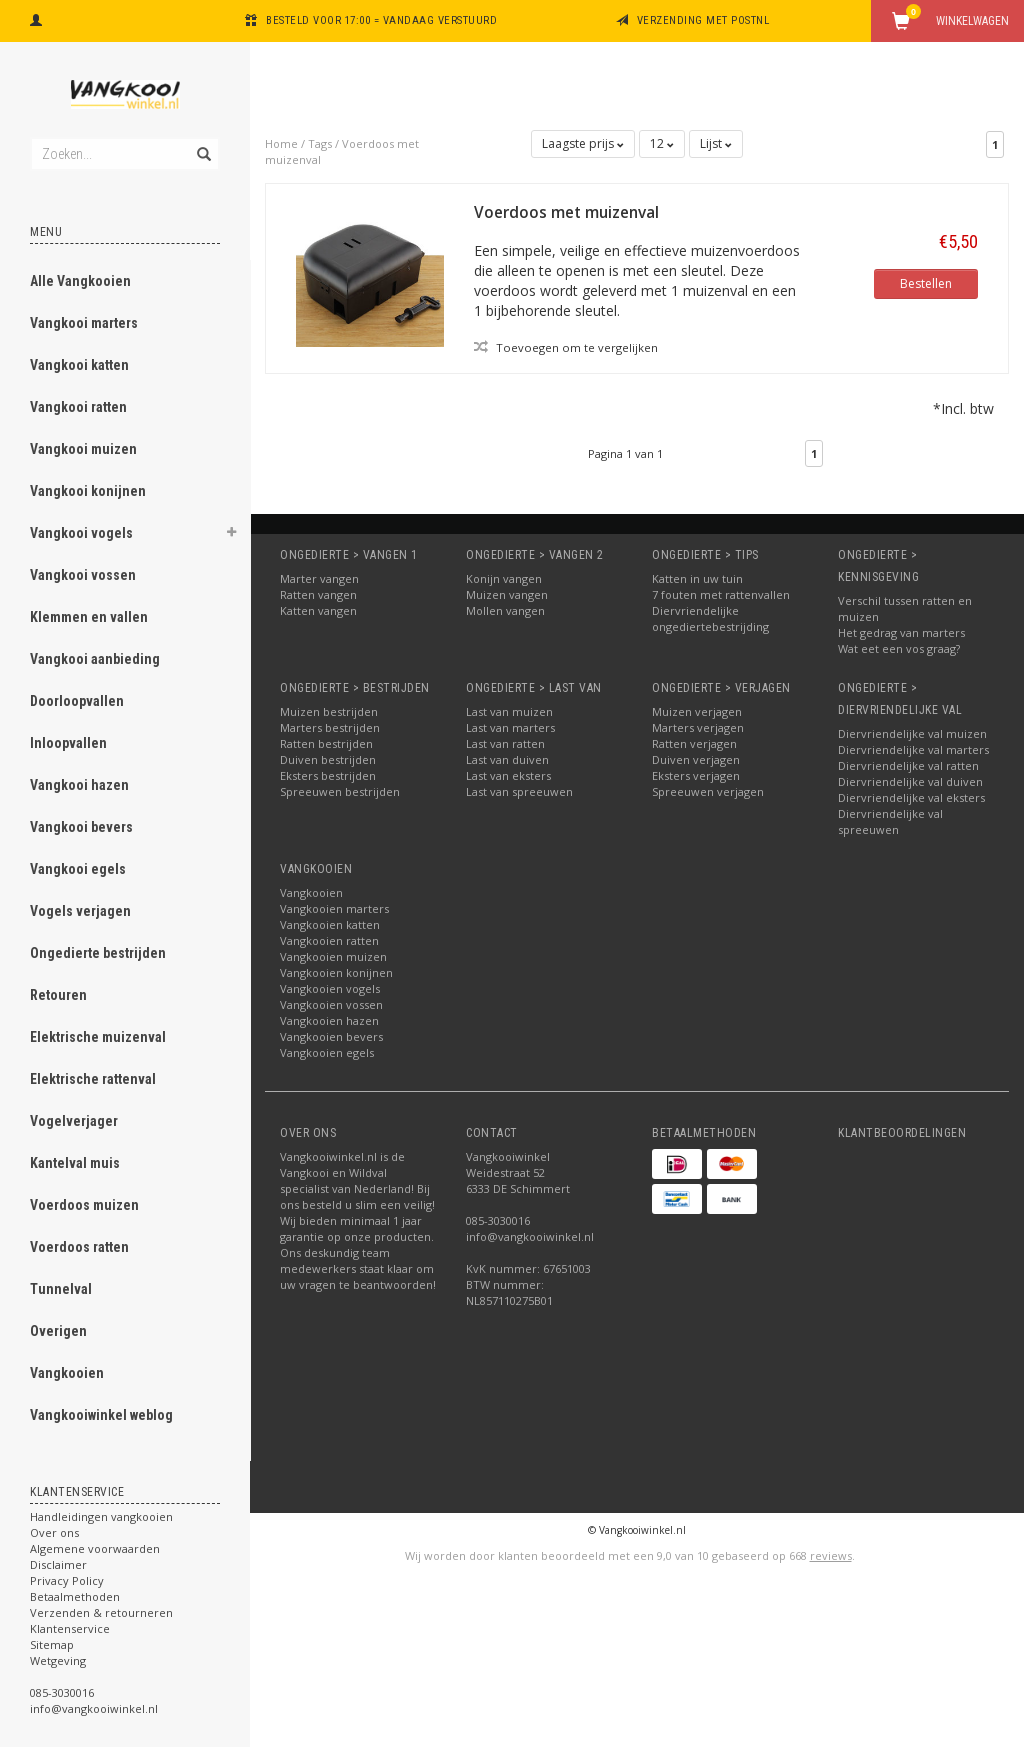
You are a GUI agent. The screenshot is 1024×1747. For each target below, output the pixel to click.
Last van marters (510, 727)
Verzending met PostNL (703, 20)
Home (281, 143)
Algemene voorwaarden (95, 1548)
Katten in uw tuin (697, 578)
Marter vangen (319, 578)
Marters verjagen (698, 727)
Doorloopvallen (77, 701)
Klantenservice (70, 1628)
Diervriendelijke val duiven (910, 781)
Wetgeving (58, 1660)
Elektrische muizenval (98, 1037)
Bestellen (926, 283)
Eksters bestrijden (328, 775)
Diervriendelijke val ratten (908, 765)
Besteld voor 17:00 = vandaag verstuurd (381, 20)
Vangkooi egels (78, 869)
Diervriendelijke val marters (913, 749)
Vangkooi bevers (81, 827)
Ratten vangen (318, 594)
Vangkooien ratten (329, 940)
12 (662, 143)
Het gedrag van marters (901, 632)
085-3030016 (62, 1692)
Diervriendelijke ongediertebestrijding (710, 618)
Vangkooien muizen (333, 956)
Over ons (54, 1532)
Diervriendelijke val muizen (912, 733)
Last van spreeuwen (519, 791)
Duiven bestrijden (328, 759)
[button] (231, 535)
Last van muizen (509, 711)
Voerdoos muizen (84, 1205)
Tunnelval (61, 1289)
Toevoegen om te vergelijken (566, 347)
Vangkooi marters (84, 323)
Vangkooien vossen (331, 1004)
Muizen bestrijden (329, 711)
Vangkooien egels (327, 1052)
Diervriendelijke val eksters (911, 797)
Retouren (58, 995)
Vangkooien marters (334, 908)
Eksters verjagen (696, 775)
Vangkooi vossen (83, 575)
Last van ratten (505, 743)
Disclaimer (58, 1564)
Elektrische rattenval (93, 1079)
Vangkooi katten (79, 365)
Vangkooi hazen (79, 785)
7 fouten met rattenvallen (721, 594)
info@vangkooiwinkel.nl (94, 1708)
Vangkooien (67, 1373)
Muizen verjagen (697, 711)
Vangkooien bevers (331, 1036)
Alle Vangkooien (80, 281)
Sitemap (52, 1644)
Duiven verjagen (696, 759)
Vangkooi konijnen (88, 491)
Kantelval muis (75, 1163)
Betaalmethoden (75, 1596)
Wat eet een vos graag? (899, 648)
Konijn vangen (504, 578)
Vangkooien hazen (329, 1020)
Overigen (58, 1331)
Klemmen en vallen (89, 617)
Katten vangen (318, 610)
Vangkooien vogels (330, 988)
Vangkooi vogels (81, 533)
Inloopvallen (68, 743)
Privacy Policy (67, 1580)
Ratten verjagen (694, 743)
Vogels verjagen (80, 911)
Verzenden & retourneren (101, 1612)
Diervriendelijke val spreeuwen (890, 821)
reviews (831, 1555)
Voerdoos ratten (79, 1247)
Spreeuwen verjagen (708, 791)
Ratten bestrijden (326, 743)
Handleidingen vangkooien (101, 1516)
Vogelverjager (74, 1121)
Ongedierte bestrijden (98, 953)
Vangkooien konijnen (336, 972)
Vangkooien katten (330, 924)
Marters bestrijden (330, 727)
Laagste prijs (583, 143)
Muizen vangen (507, 594)
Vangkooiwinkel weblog (101, 1415)
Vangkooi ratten (78, 407)
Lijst (716, 143)
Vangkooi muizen (83, 449)
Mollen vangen (505, 610)
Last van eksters (508, 775)
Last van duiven (507, 759)
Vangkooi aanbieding (95, 659)
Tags (320, 143)
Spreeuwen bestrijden (340, 791)
